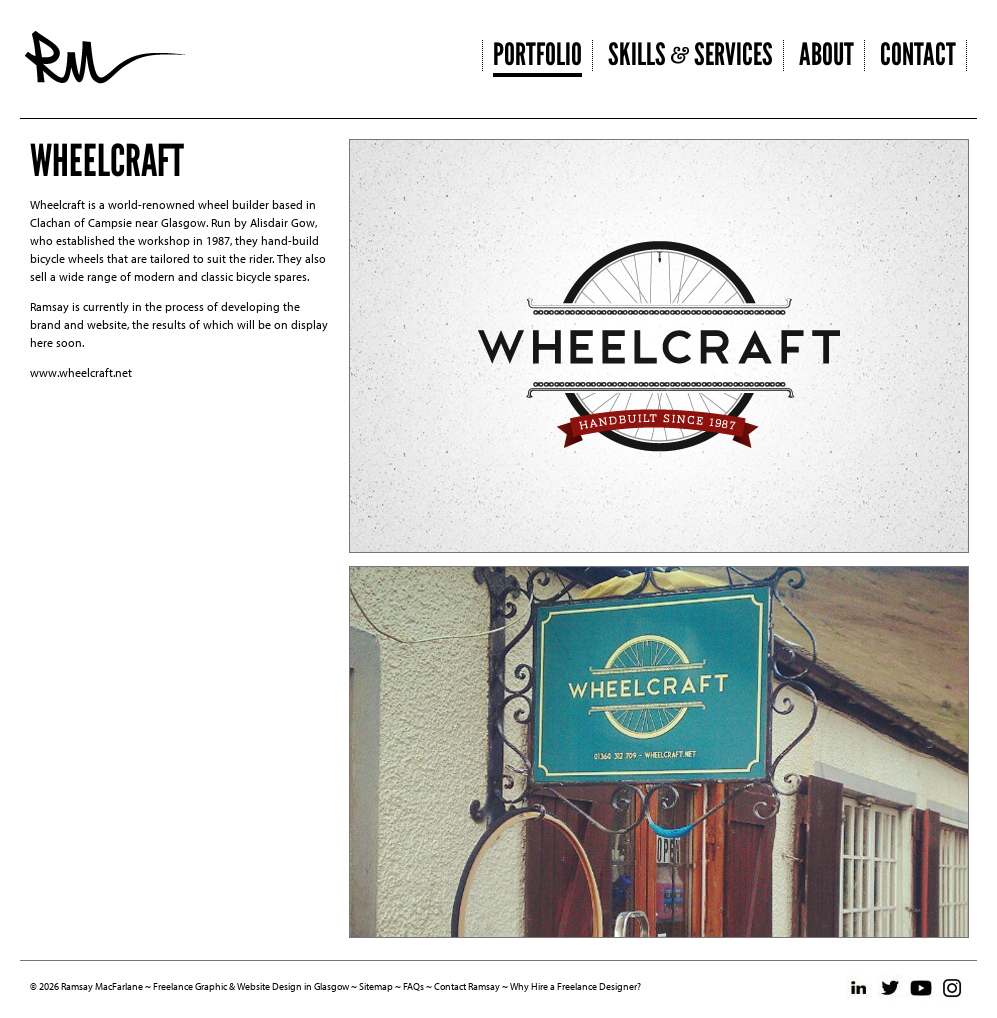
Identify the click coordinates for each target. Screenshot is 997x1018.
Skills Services (690, 54)
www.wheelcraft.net (81, 372)
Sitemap (376, 986)
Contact (918, 54)
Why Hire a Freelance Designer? (575, 986)
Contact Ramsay (467, 986)
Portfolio (537, 54)
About (826, 54)
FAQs (413, 986)
